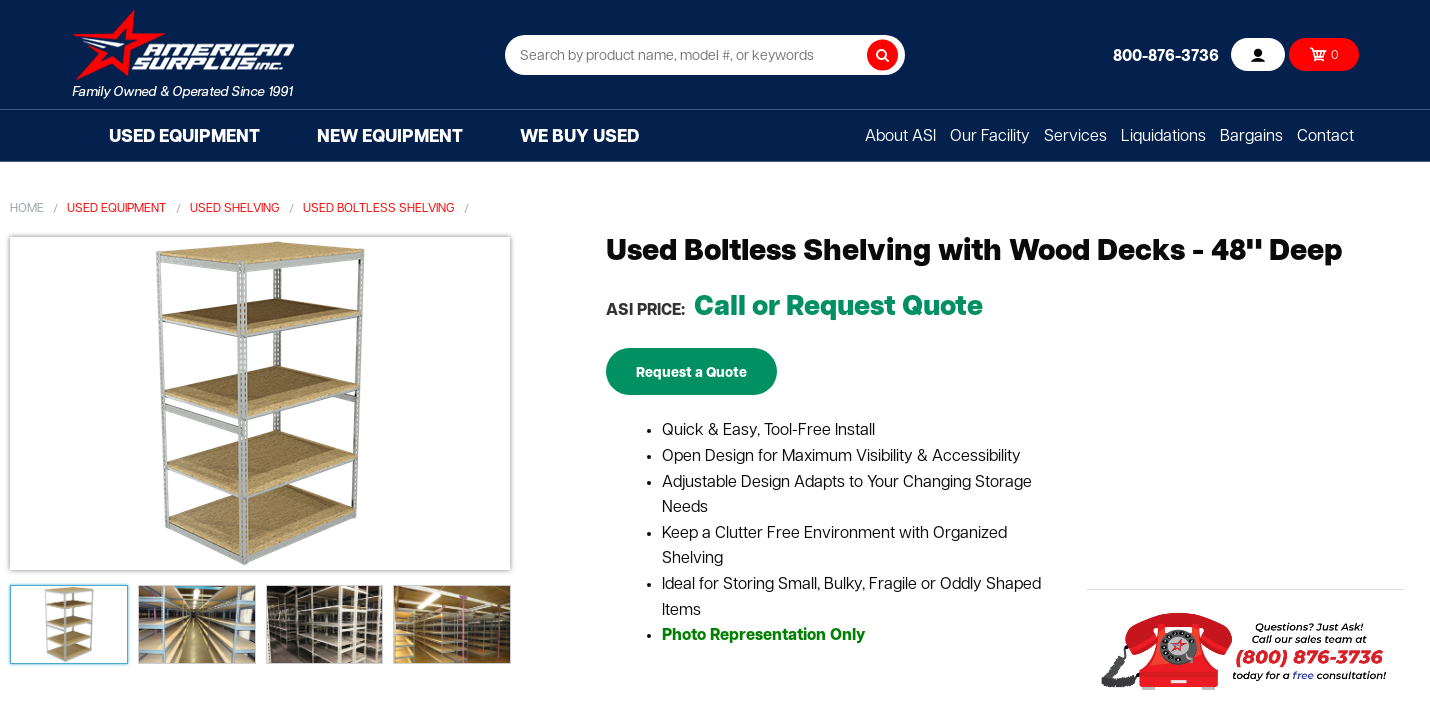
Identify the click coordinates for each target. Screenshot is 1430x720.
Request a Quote (691, 373)
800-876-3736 (1166, 57)
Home (27, 209)
